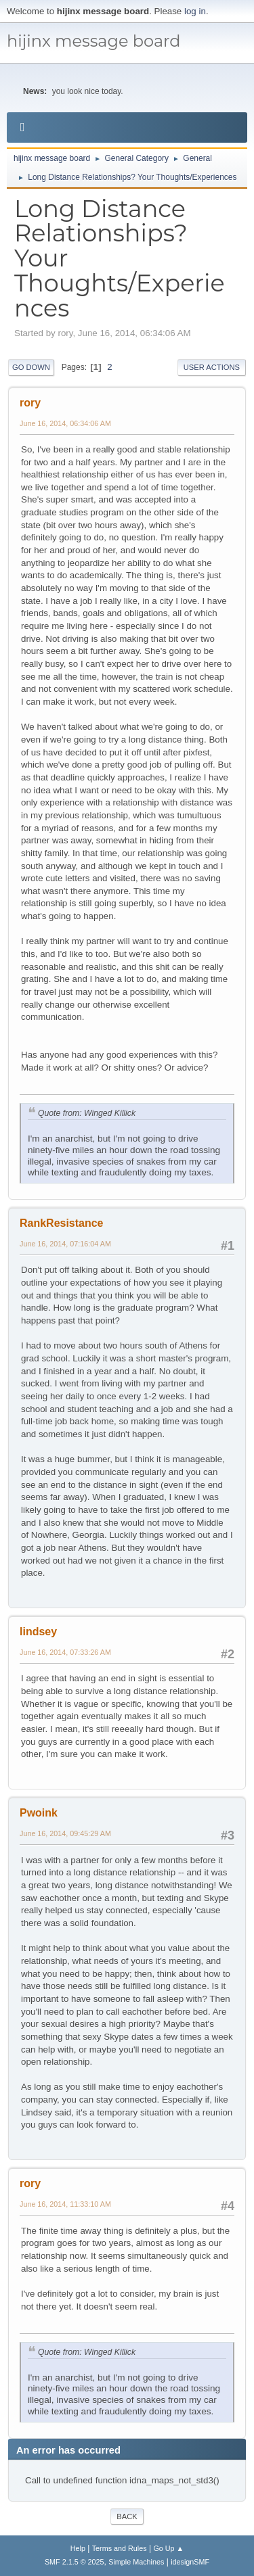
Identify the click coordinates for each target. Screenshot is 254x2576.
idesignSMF (190, 2562)
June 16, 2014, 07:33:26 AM (65, 1652)
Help (77, 2548)
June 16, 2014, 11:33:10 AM (65, 2204)
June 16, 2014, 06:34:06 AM (65, 423)
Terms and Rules (119, 2548)
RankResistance (62, 1223)
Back (127, 2516)
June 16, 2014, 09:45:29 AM (65, 1833)
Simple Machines (136, 2562)
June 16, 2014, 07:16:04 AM (65, 1244)
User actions (212, 367)
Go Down (31, 367)
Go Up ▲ (168, 2548)
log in (195, 11)
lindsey (38, 1631)
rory (30, 402)
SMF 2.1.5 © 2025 (74, 2562)
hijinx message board (94, 41)
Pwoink (39, 1813)
